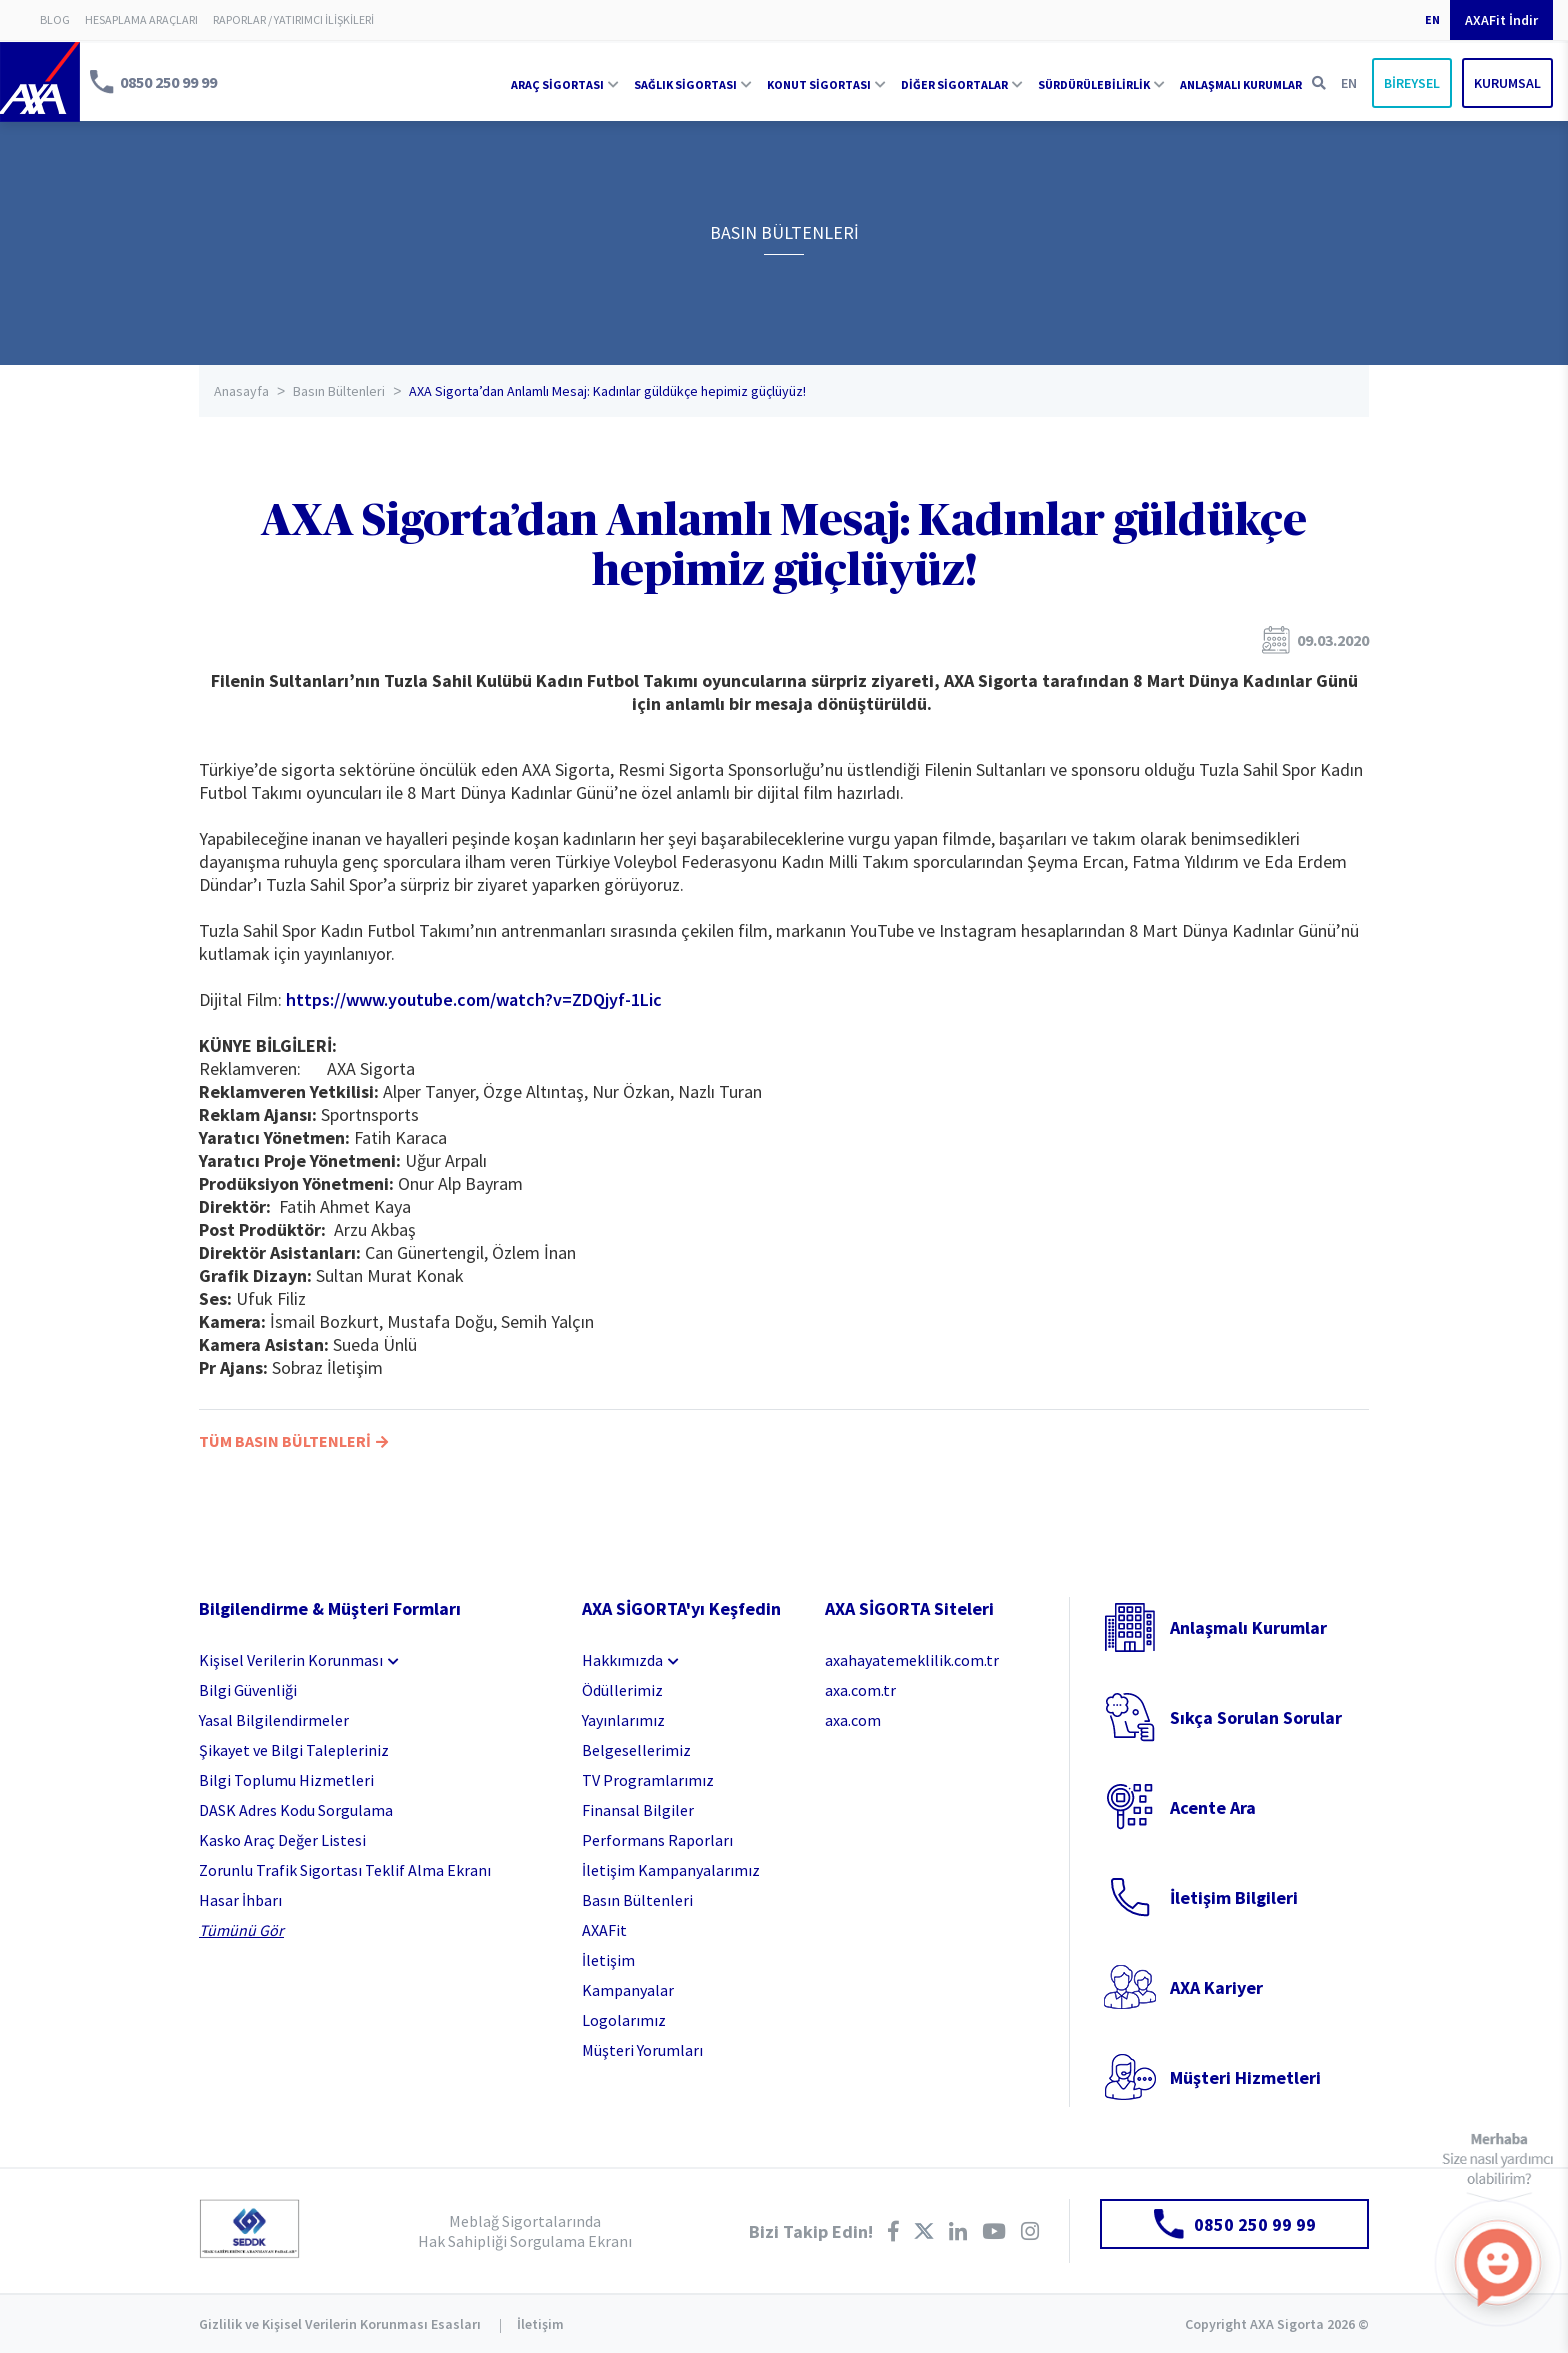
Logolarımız (624, 2020)
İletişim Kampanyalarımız (671, 1870)
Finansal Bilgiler (638, 1810)
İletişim (608, 1960)
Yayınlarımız (623, 1720)
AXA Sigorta (40, 82)
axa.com (853, 1720)
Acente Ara (1213, 1807)
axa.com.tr (860, 1690)
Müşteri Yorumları (642, 2050)
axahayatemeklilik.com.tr (912, 1660)
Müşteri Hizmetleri (1245, 2077)
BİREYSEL (1412, 83)
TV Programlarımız (648, 1780)
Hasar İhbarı (240, 1900)
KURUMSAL (1507, 83)
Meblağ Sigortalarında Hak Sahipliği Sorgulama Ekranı (525, 2231)
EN (1432, 19)
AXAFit (604, 1930)
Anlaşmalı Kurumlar (1248, 1627)
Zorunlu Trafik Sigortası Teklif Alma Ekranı (345, 1870)
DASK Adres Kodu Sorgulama (296, 1810)
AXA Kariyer (1216, 1987)
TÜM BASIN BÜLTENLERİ (293, 1441)
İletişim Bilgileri (1234, 1897)
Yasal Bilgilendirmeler (274, 1720)
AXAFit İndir (1501, 20)
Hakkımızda (622, 1660)
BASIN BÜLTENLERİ (784, 232)
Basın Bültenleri (339, 391)
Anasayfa (241, 391)
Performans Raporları (657, 1840)
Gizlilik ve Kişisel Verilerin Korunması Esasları (340, 2324)
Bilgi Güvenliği (248, 1690)
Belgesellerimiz (636, 1750)
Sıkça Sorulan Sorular (1256, 1717)
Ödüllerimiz (622, 1690)
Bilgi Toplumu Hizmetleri (286, 1780)
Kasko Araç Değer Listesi (282, 1840)
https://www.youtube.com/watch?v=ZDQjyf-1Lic (474, 999)
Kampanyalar (628, 1990)
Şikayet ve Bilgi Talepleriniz (294, 1750)
